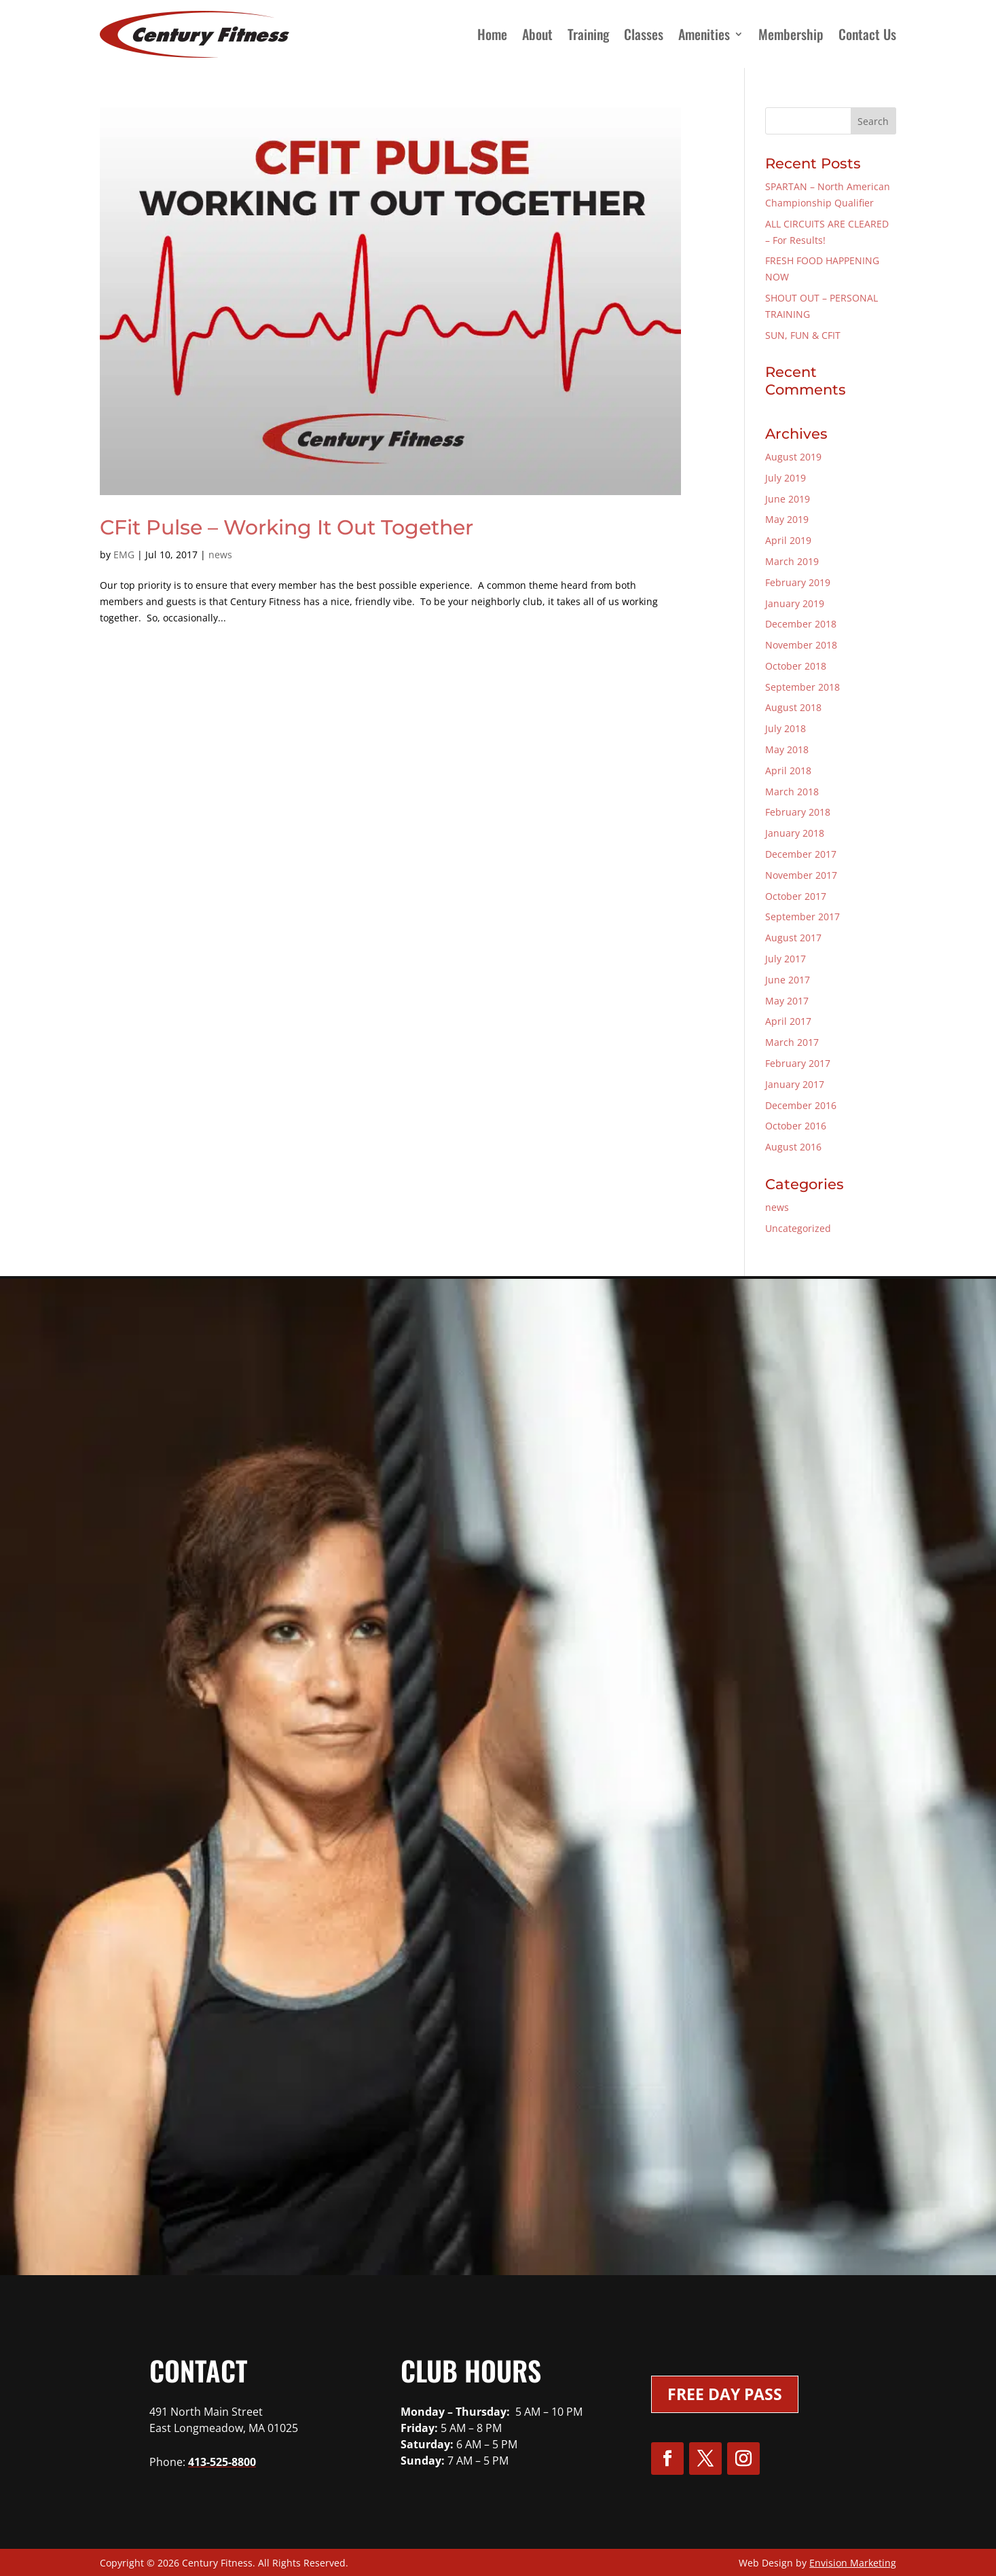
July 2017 (785, 958)
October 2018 (795, 665)
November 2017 (801, 875)
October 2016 (795, 1125)
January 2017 (794, 1084)
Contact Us (867, 34)
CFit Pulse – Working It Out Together (286, 527)
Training (588, 34)
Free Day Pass (724, 2394)
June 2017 (787, 979)
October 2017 (795, 896)
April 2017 (788, 1021)
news (220, 554)
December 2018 (800, 623)
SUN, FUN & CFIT (803, 335)
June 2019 (787, 498)
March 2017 (792, 1042)
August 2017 (793, 937)
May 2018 (787, 749)
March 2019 (792, 561)
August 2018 (793, 707)
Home (492, 34)
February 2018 (797, 811)
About (537, 34)
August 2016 (793, 1146)
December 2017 (800, 854)
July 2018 (785, 728)
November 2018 (801, 644)
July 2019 (785, 477)
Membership (791, 34)
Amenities (704, 34)
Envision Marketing (852, 2562)
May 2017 (787, 1000)
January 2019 (794, 603)
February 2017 (797, 1063)
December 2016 (800, 1105)
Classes (643, 34)
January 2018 (794, 833)
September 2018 (802, 687)
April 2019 (788, 540)
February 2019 (797, 582)
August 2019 (793, 456)
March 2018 (792, 791)
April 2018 (788, 770)
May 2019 (787, 519)
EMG (123, 554)
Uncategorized (798, 1228)
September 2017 (802, 916)
